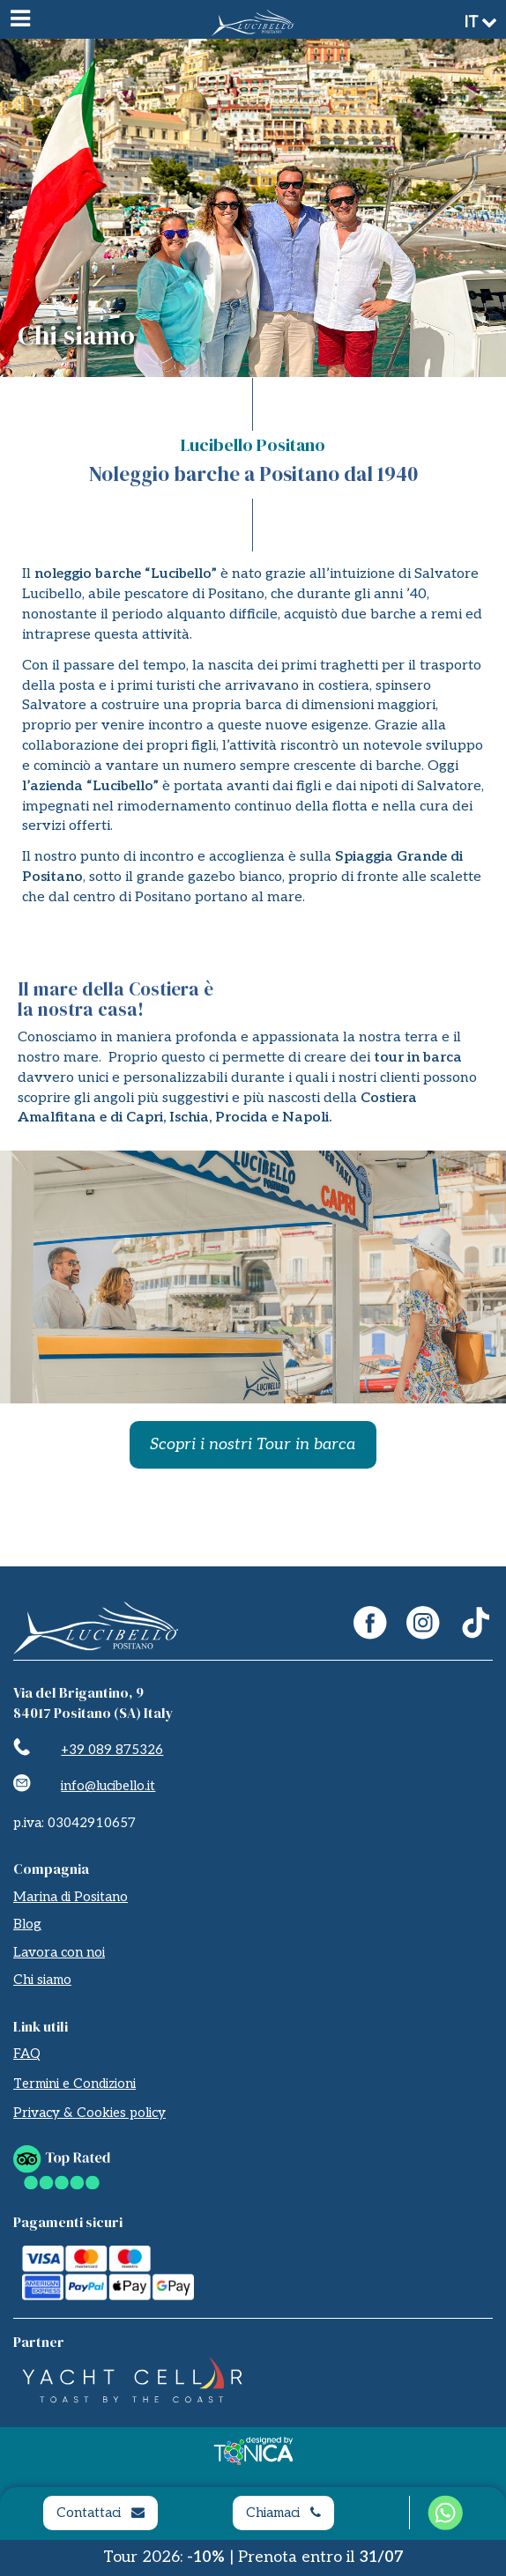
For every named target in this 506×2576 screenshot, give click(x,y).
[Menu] (19, 19)
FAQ (27, 2054)
